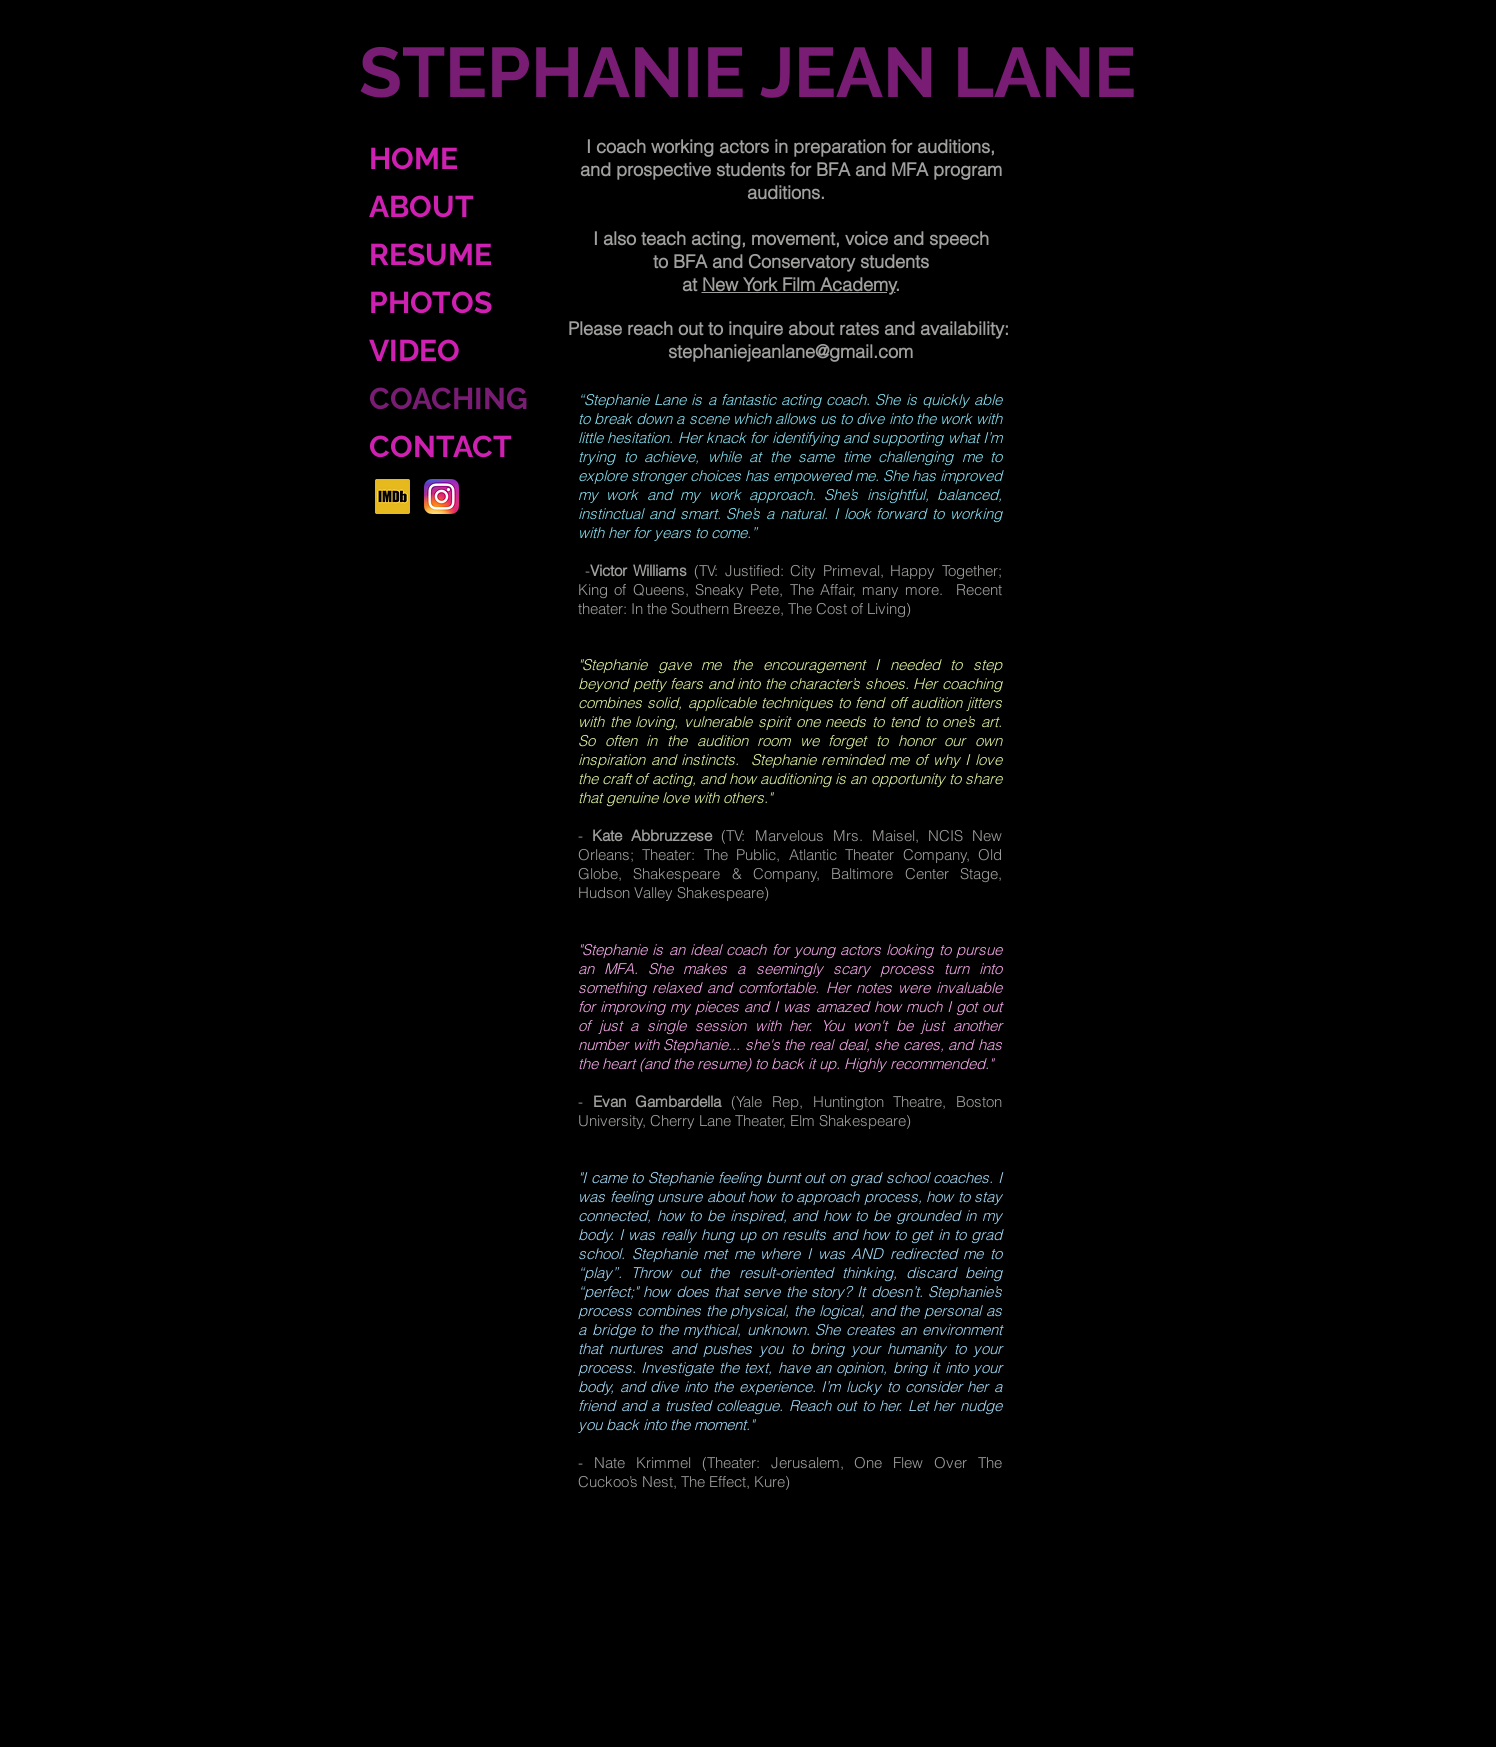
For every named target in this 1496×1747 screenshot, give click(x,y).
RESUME (430, 254)
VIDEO (414, 350)
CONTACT (440, 446)
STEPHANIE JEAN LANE (747, 72)
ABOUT (421, 206)
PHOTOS (430, 302)
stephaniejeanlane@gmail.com (790, 351)
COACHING (448, 398)
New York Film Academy (799, 284)
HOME (413, 158)
